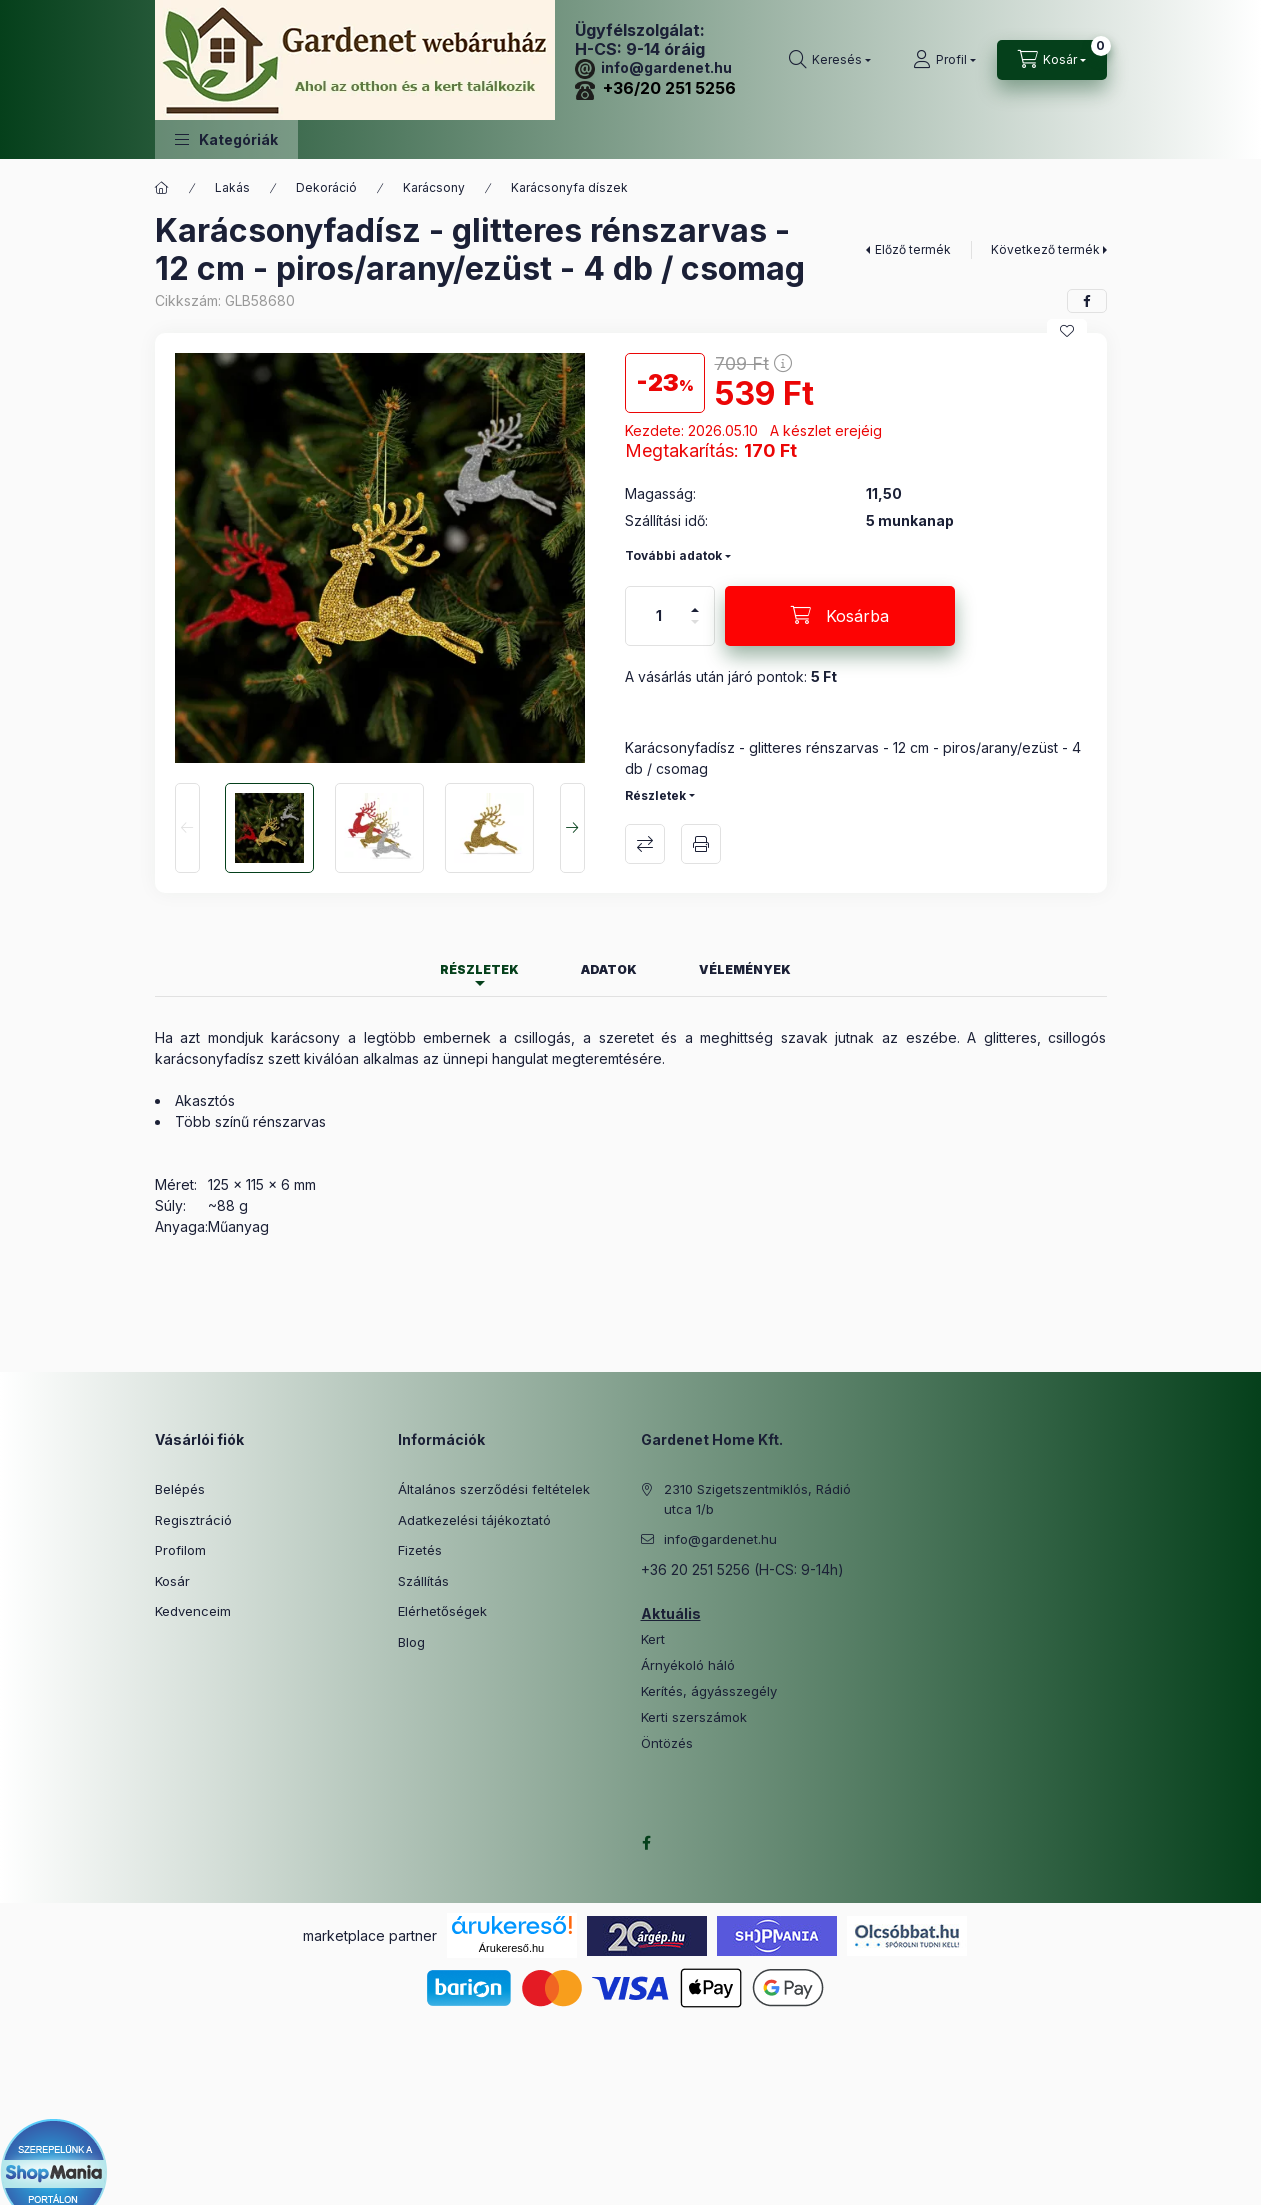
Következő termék (1045, 249)
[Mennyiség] (659, 616)
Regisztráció (193, 1520)
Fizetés (420, 1550)
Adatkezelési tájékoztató (474, 1520)
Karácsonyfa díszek (569, 187)
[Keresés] (830, 60)
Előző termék (913, 249)
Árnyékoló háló (688, 1665)
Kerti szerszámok (694, 1717)
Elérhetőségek (442, 1611)
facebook (647, 1843)
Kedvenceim (193, 1611)
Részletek (655, 795)
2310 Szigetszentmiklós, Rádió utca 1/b (757, 1499)
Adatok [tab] (609, 969)
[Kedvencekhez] (1067, 331)
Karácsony (434, 187)
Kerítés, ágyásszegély (709, 1691)
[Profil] (944, 60)
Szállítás (423, 1581)
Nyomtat (701, 844)
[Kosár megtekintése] (1052, 60)
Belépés (180, 1489)
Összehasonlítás (645, 844)
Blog (411, 1642)
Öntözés (667, 1743)
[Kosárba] (840, 616)
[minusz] (695, 630)
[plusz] (695, 601)
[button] (226, 139)
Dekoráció (326, 187)
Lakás (232, 187)
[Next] (572, 828)
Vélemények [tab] (745, 969)
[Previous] (187, 828)
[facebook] (1087, 301)
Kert (653, 1639)
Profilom (180, 1550)
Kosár (172, 1581)
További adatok (673, 555)
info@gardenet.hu (653, 67)
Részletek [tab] (479, 969)
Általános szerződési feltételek (494, 1489)
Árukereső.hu (511, 1948)
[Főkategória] (162, 188)
